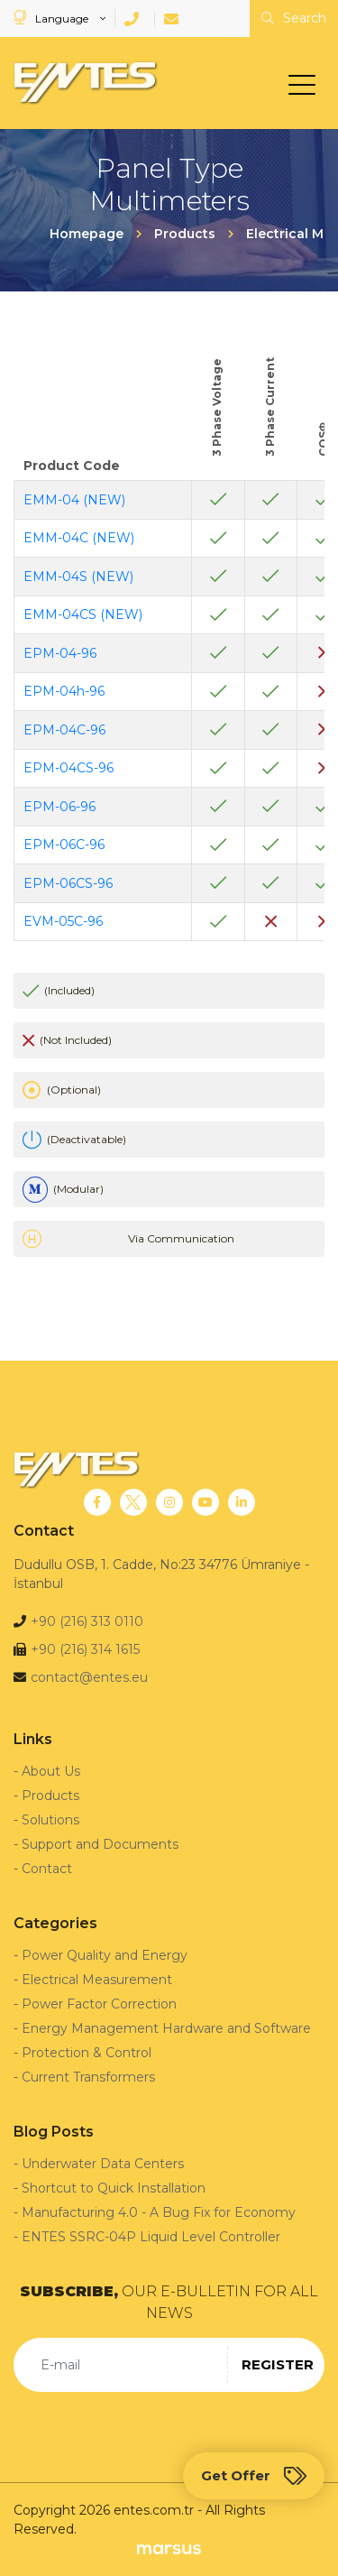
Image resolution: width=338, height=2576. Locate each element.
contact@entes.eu (89, 1677)
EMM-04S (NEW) (78, 576)
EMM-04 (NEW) (74, 500)
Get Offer (253, 2476)
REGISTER (278, 2364)
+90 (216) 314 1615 (85, 1649)
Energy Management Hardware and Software (166, 2028)
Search (293, 18)
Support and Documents (100, 1844)
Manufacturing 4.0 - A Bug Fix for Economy (159, 2212)
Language (52, 17)
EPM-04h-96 (64, 691)
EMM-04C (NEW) (78, 538)
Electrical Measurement (97, 1979)
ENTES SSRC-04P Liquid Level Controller (151, 2237)
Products (50, 1795)
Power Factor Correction (99, 2004)
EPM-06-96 (59, 807)
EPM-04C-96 (64, 730)
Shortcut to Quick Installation (114, 2188)
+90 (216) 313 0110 (87, 1621)
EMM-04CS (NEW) (82, 614)
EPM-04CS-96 (68, 768)
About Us (51, 1771)
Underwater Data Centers (103, 2164)
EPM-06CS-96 (68, 883)
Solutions (50, 1820)
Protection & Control (86, 2053)
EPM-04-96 (59, 653)
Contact (47, 1868)
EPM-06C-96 (64, 844)
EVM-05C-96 (63, 921)
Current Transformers (88, 2077)
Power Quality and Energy (104, 1955)
